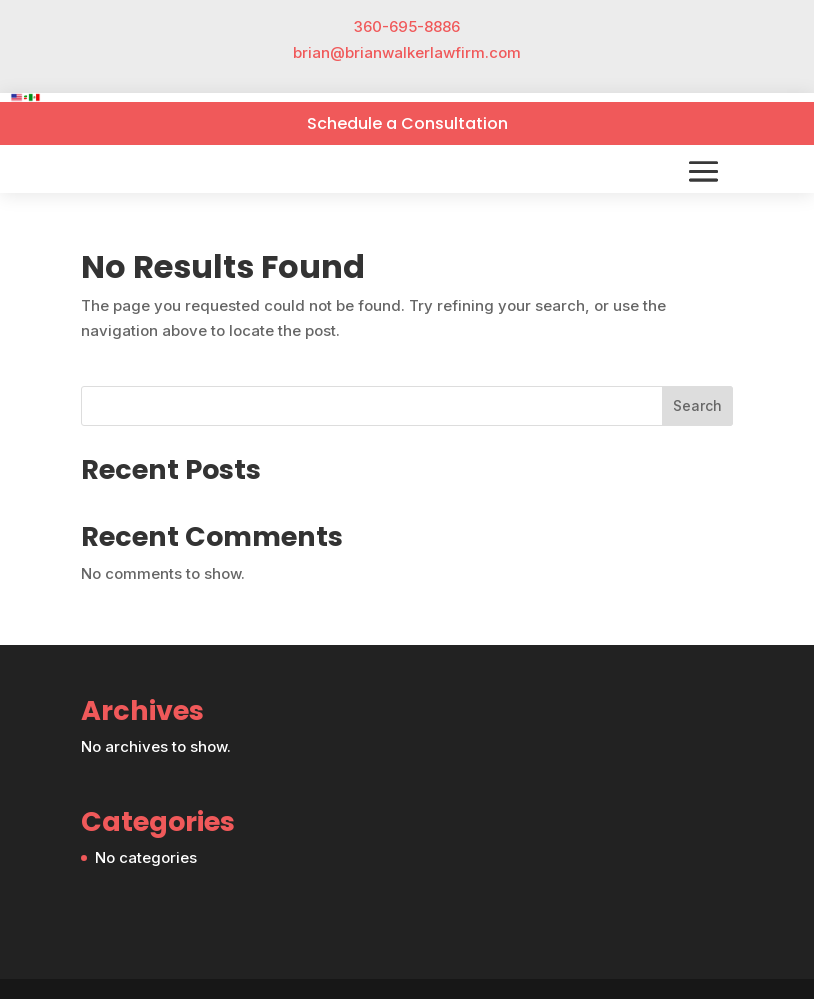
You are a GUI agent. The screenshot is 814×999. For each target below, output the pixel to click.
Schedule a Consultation (407, 123)
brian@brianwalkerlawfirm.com (407, 52)
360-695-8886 (407, 26)
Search (697, 405)
